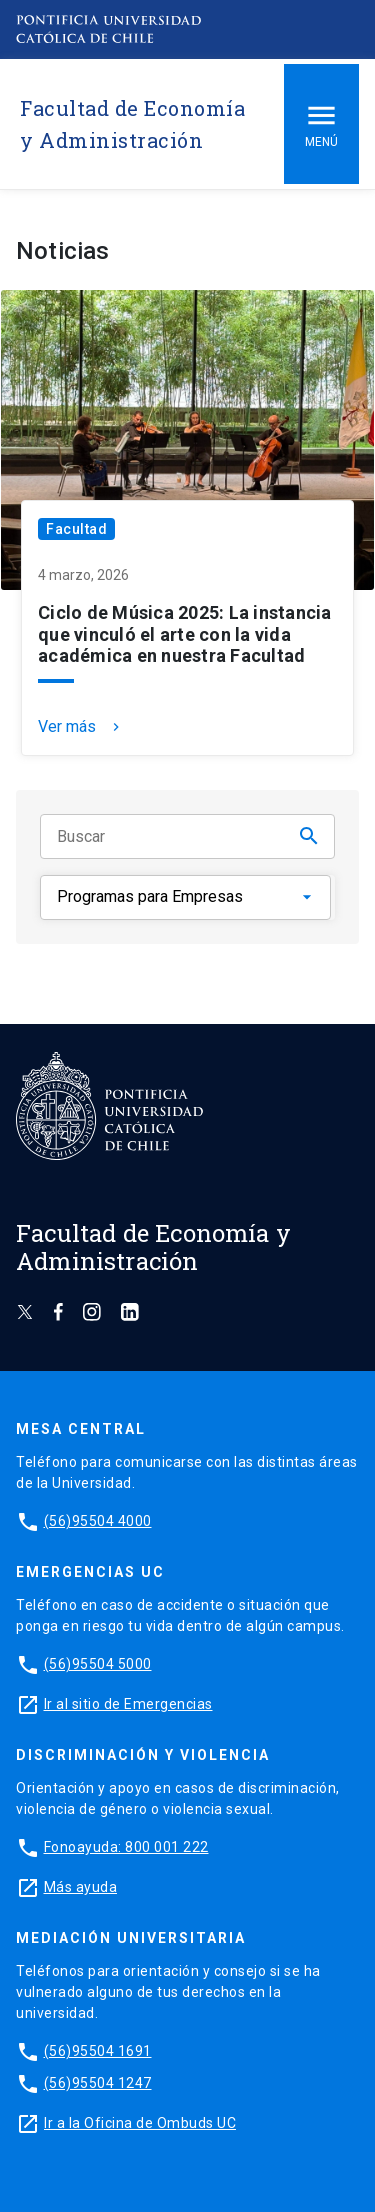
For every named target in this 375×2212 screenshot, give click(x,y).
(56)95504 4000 (98, 1521)
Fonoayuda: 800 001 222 (126, 1847)
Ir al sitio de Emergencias (128, 1704)
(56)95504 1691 (98, 2051)
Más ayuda (81, 1887)
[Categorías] (185, 897)
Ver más (81, 727)
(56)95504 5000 (98, 1664)
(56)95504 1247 (98, 2083)
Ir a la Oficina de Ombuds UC (140, 2123)
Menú (321, 123)
